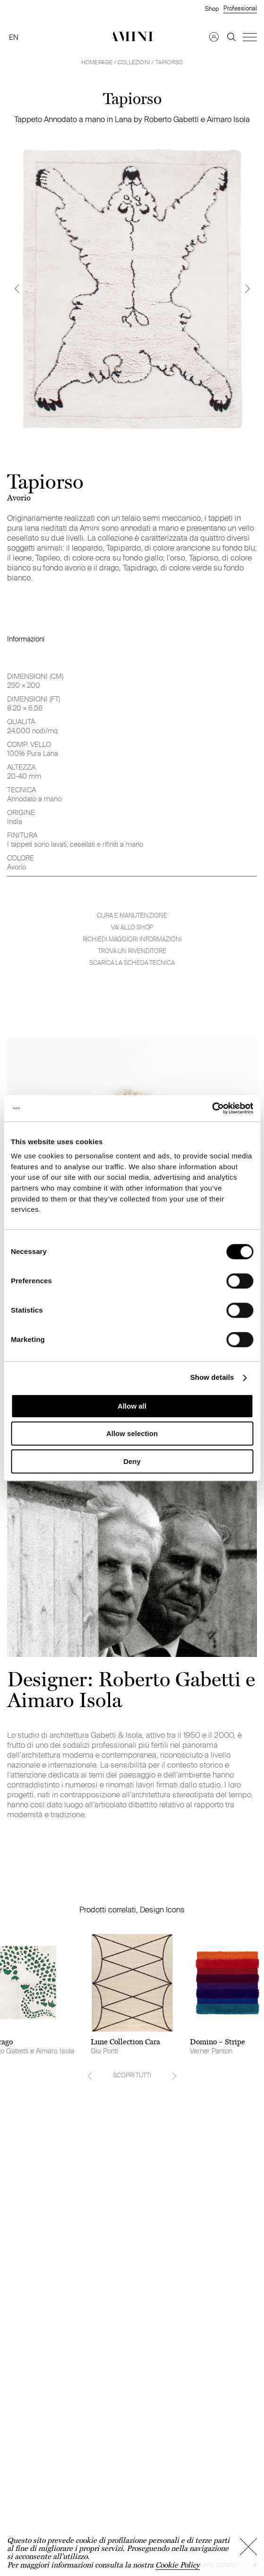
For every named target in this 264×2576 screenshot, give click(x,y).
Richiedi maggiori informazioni (132, 939)
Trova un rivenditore (132, 951)
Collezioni (134, 62)
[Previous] (16, 288)
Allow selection (132, 1433)
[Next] (247, 288)
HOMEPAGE (97, 62)
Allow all (132, 1406)
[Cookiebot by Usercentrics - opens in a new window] (211, 1108)
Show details (212, 1378)
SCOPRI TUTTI (132, 2075)
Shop (212, 8)
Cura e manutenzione (132, 915)
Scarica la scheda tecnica (132, 962)
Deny (132, 1461)
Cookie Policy (177, 2564)
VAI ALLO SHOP (132, 927)
